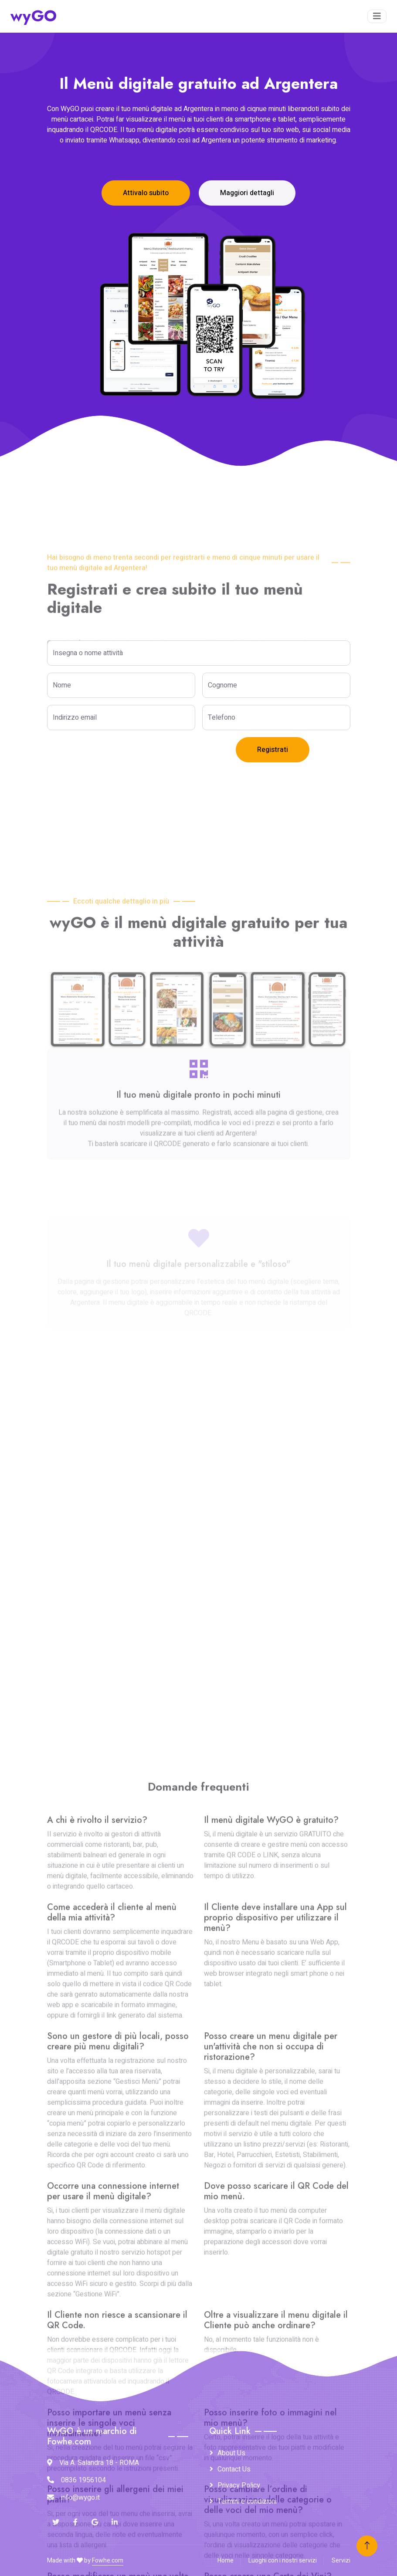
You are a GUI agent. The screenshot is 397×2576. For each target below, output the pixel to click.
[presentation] (113, 754)
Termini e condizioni (247, 2501)
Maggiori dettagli (247, 193)
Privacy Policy (238, 2485)
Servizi (341, 2560)
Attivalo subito (146, 193)
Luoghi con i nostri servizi (282, 2560)
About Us (231, 2453)
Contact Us (234, 2469)
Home (225, 2560)
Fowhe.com (107, 2560)
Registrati (272, 750)
